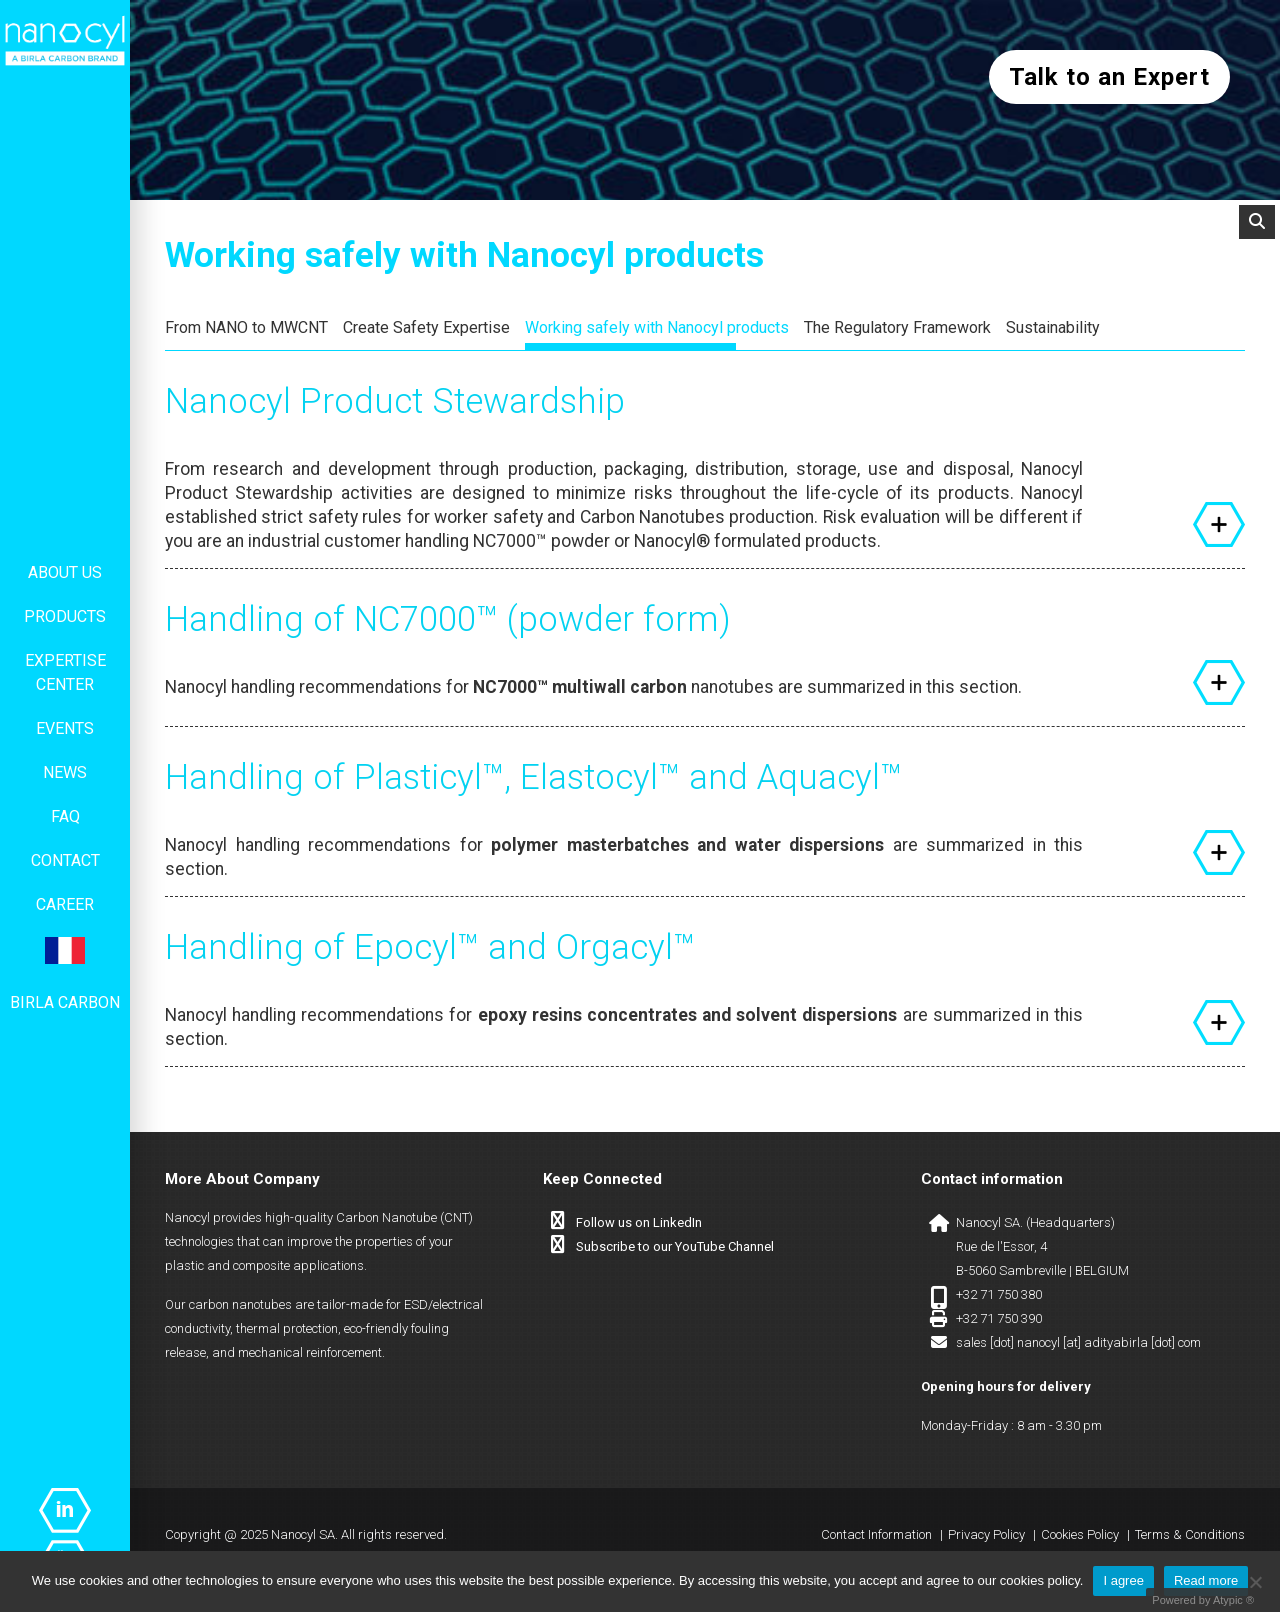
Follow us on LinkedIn (639, 1222)
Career (65, 904)
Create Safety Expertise (426, 327)
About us (65, 572)
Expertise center (65, 672)
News (65, 772)
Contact (65, 860)
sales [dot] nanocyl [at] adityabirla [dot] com (1078, 1342)
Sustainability (1053, 327)
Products (65, 616)
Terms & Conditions (1190, 1534)
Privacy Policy (986, 1534)
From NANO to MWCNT (246, 327)
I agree (1123, 1580)
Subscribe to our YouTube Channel (675, 1246)
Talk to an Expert (1109, 77)
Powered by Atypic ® (1203, 1600)
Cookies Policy (1080, 1534)
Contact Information (876, 1534)
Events (65, 728)
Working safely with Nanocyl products (657, 327)
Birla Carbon (65, 1002)
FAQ (65, 816)
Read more (1206, 1580)
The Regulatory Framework (897, 327)
